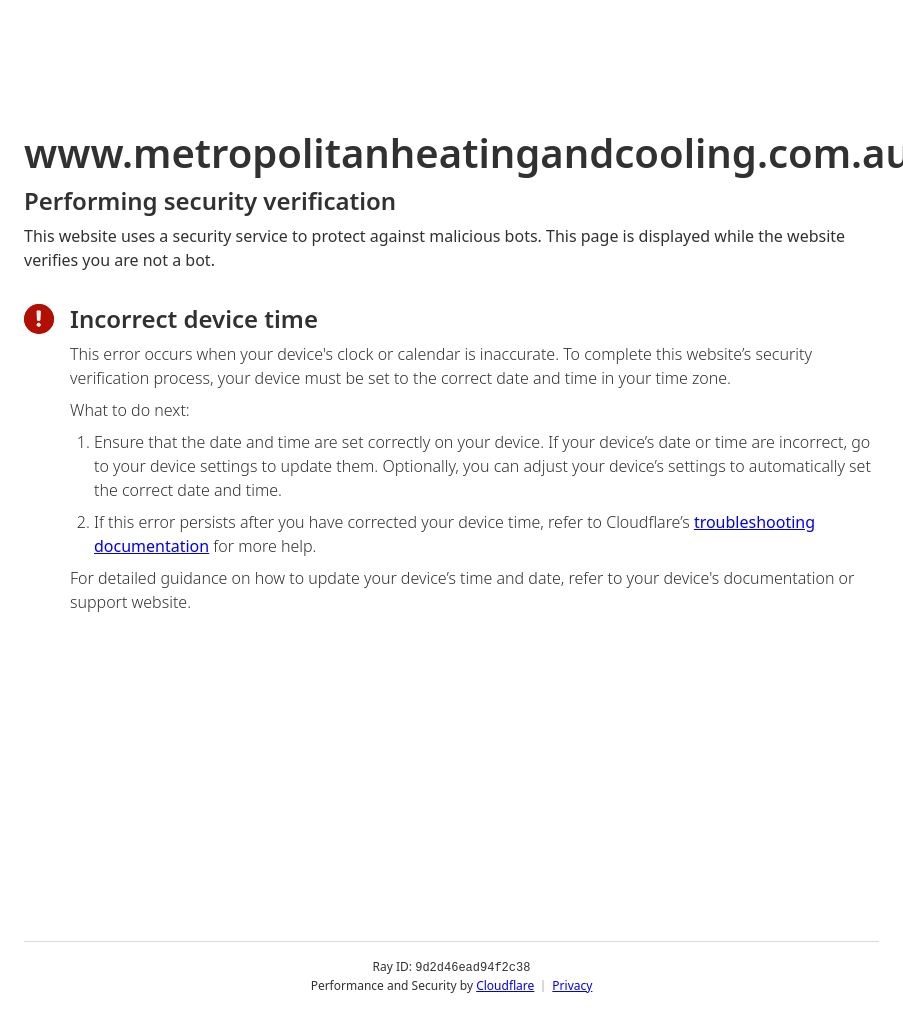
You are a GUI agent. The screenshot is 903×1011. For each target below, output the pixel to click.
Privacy (572, 985)
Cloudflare (505, 985)
